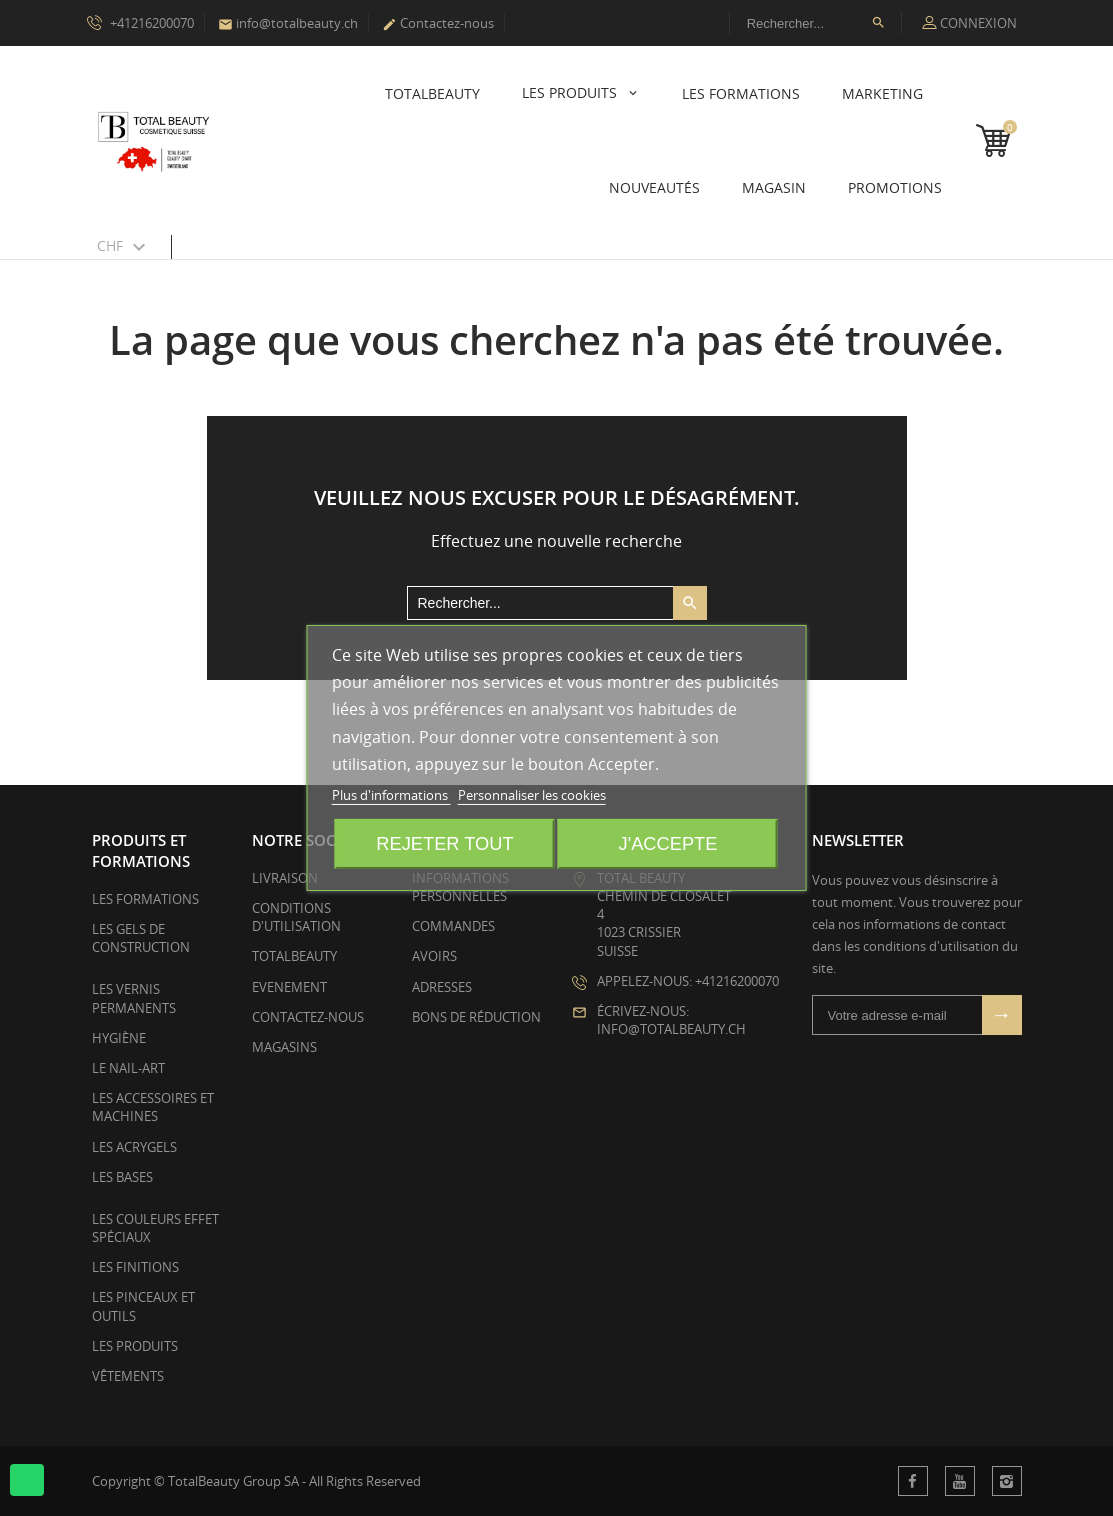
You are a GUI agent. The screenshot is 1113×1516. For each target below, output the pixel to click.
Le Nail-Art (128, 1068)
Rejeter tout (444, 843)
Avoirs (434, 956)
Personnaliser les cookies (532, 795)
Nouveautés (654, 187)
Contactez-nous (438, 23)
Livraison (285, 878)
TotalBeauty (432, 93)
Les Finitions (135, 1267)
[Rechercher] (815, 23)
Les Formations (741, 93)
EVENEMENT (289, 987)
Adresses (442, 987)
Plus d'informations (391, 795)
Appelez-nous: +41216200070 (688, 981)
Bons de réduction (476, 1017)
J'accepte (668, 843)
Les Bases (122, 1177)
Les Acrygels (134, 1147)
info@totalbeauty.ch (288, 23)
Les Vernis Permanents (134, 998)
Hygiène (119, 1038)
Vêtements (128, 1376)
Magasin (774, 187)
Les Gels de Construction (141, 938)
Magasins (284, 1047)
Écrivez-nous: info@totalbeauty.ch (671, 1020)
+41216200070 (140, 22)
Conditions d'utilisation (296, 917)
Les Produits (571, 92)
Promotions (895, 187)
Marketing (882, 93)
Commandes (453, 926)
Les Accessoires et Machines (153, 1107)
